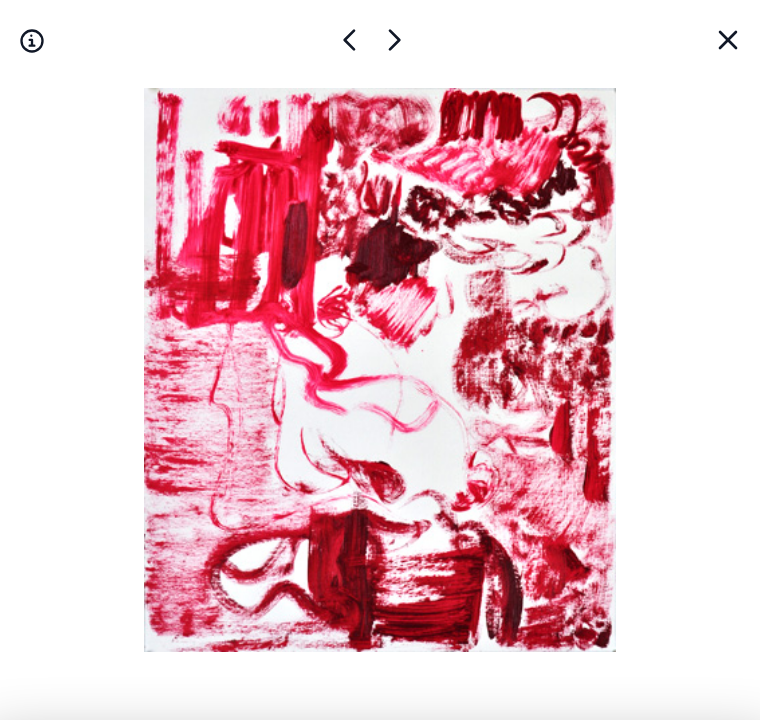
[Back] (728, 40)
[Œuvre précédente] (394, 40)
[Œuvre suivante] (350, 40)
